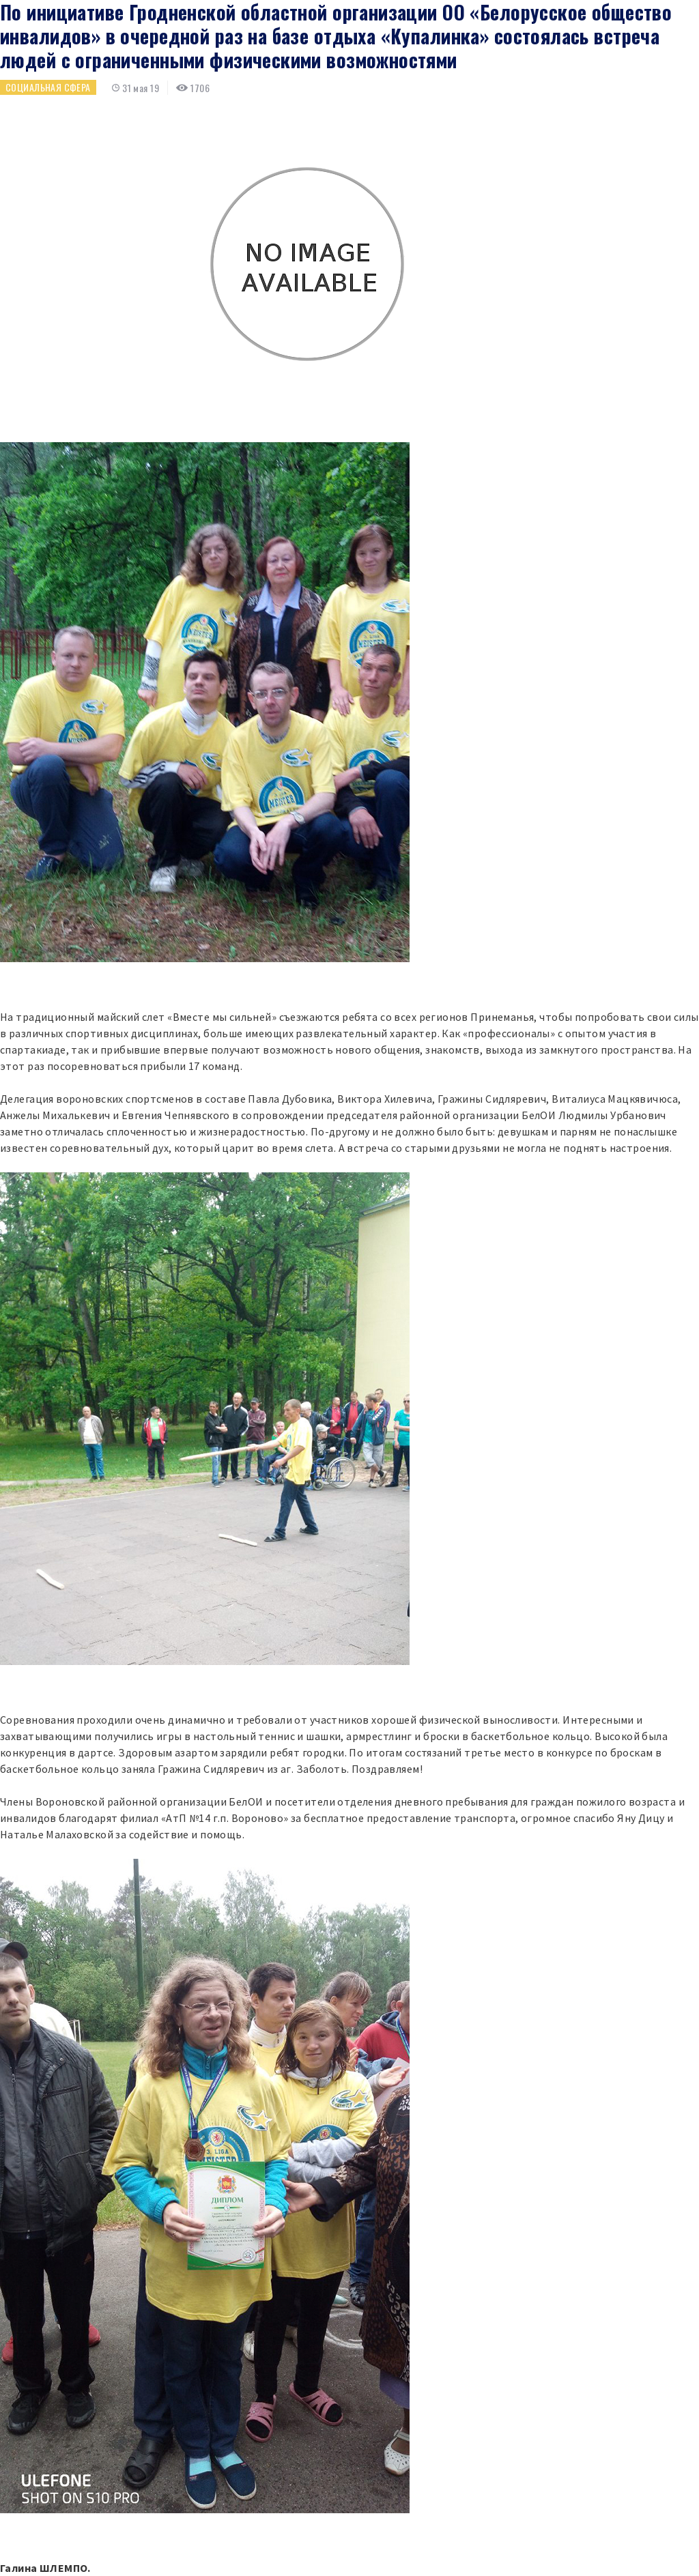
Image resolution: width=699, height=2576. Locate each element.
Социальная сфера (48, 87)
